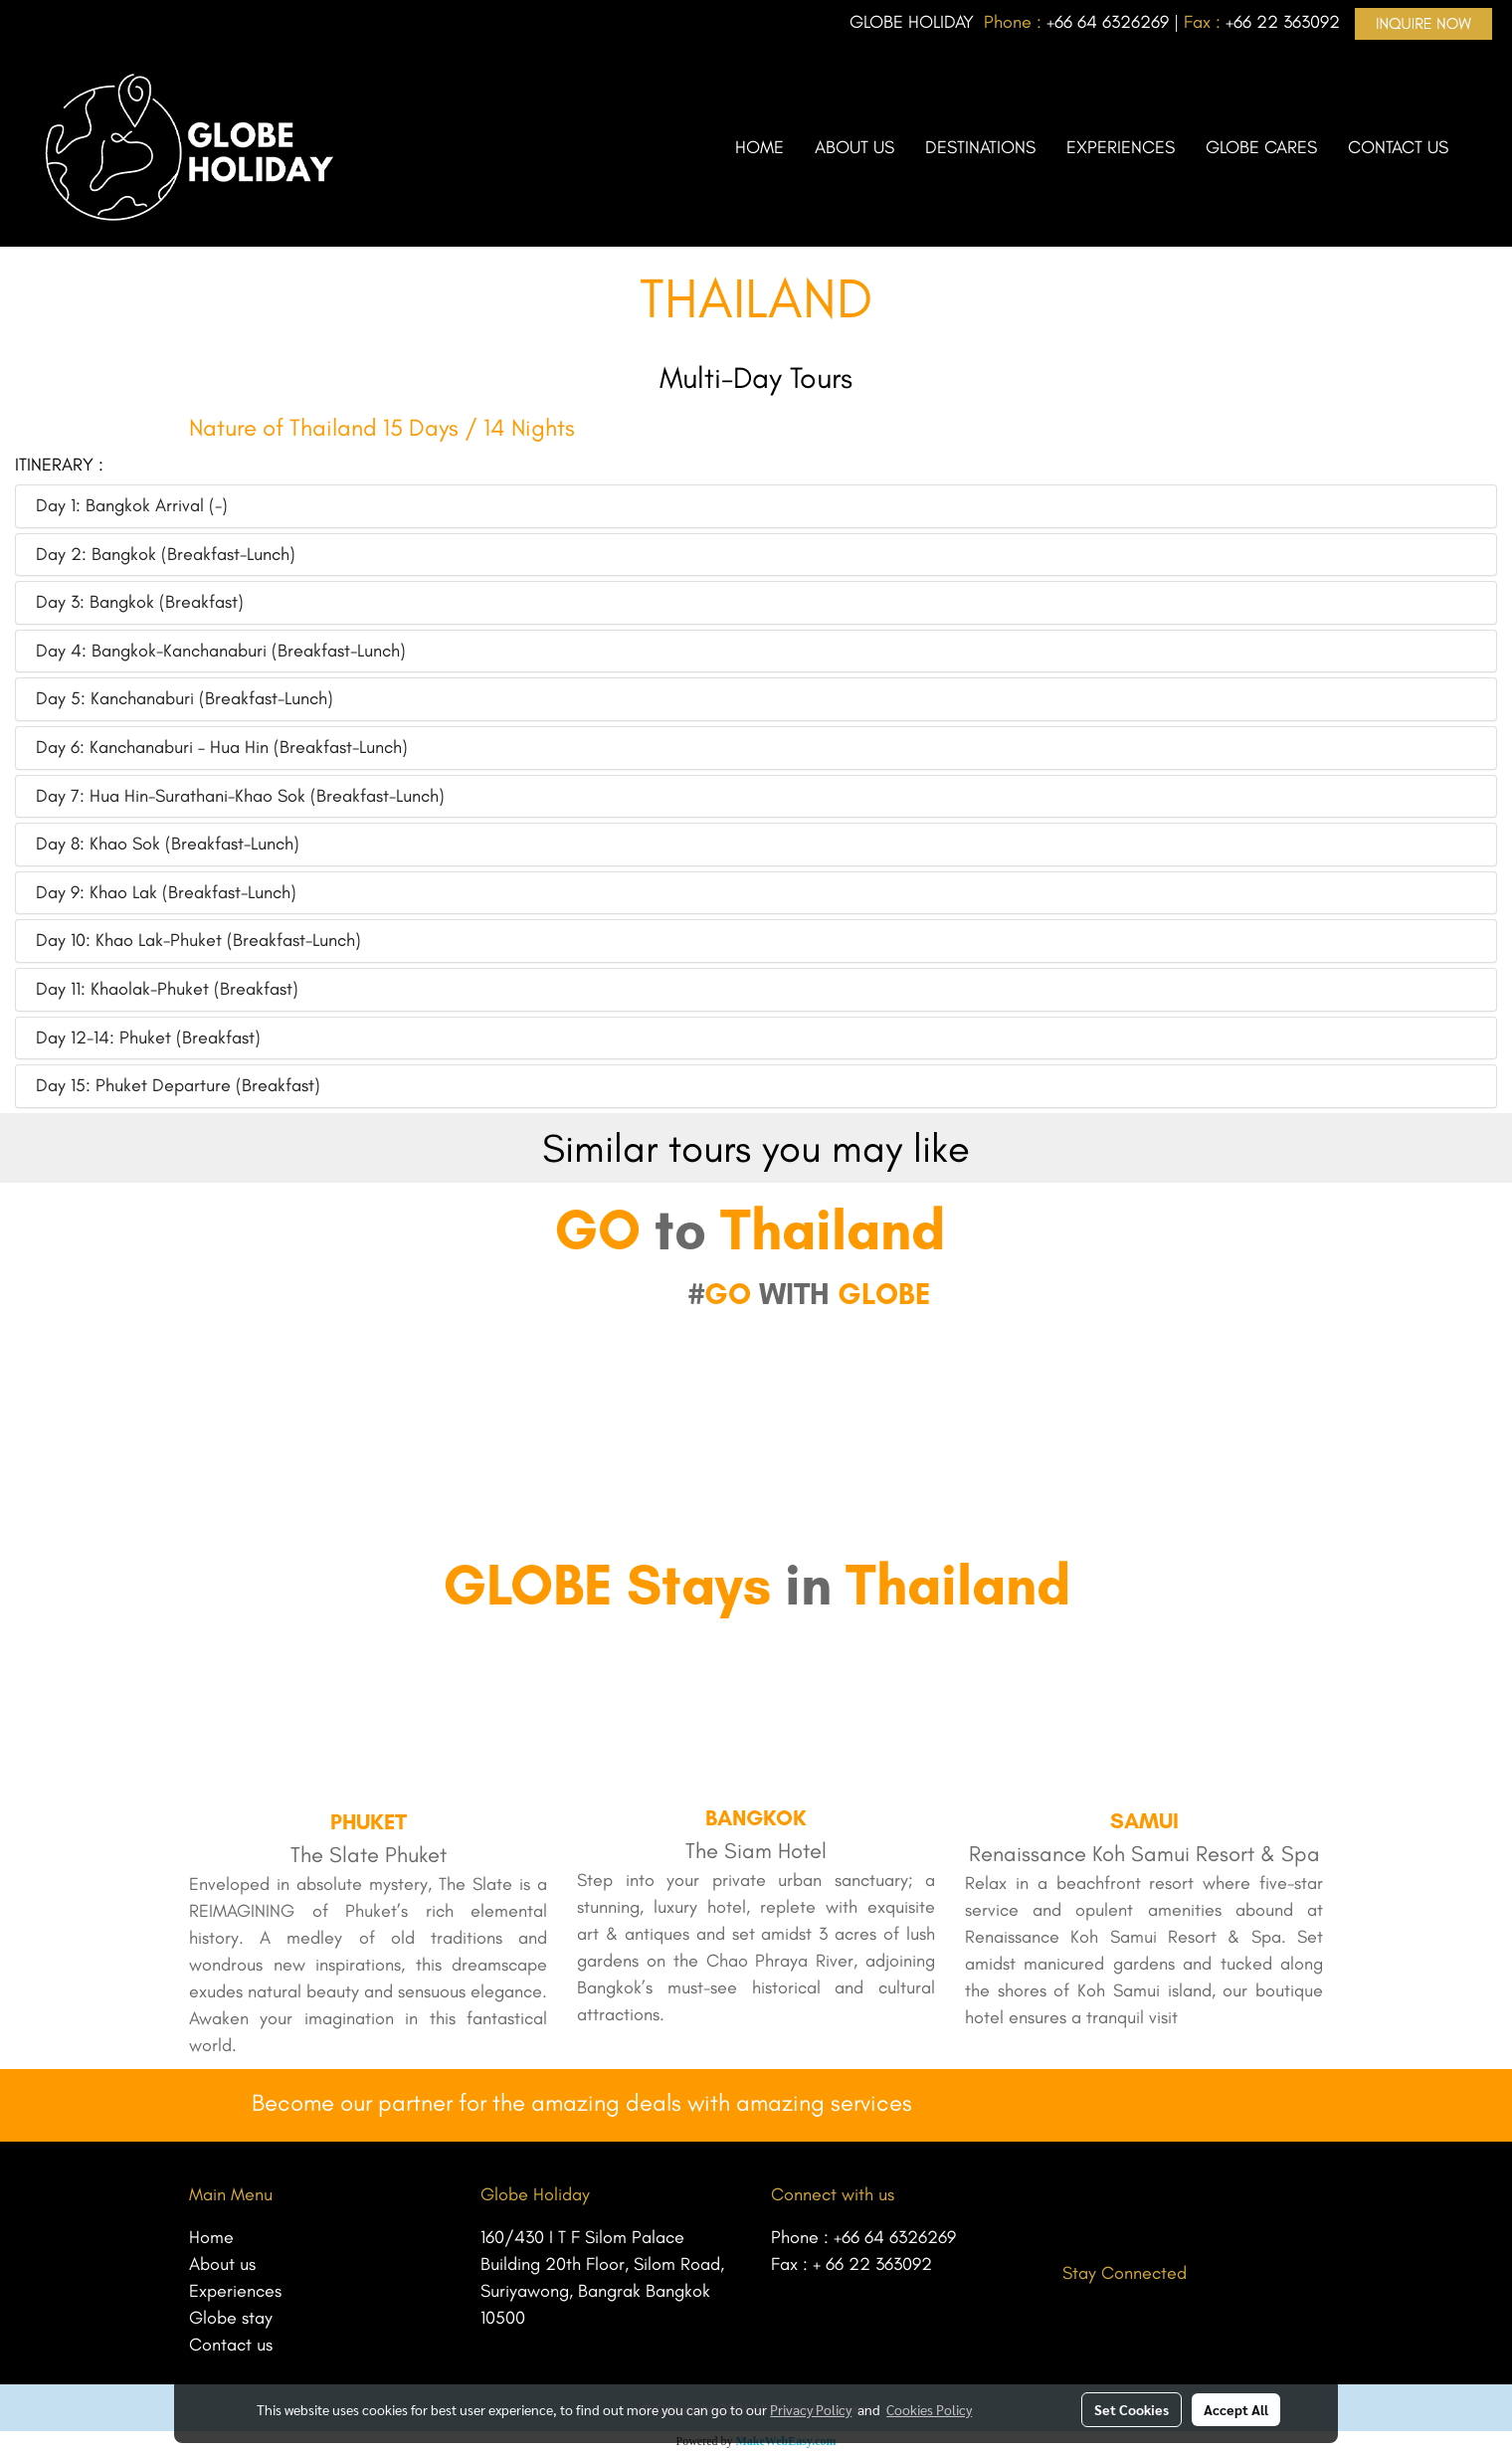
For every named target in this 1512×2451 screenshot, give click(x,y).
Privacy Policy (810, 2409)
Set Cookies (1131, 2409)
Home (211, 2237)
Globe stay (231, 2318)
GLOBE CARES (1261, 147)
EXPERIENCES (1120, 147)
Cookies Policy (929, 2409)
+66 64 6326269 (895, 2237)
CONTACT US (1398, 147)
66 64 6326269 (1111, 22)
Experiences (235, 2291)
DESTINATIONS (980, 147)
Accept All (1236, 2409)
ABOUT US (854, 147)
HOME (759, 147)
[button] (1481, 147)
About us (222, 2264)
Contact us (231, 2345)
